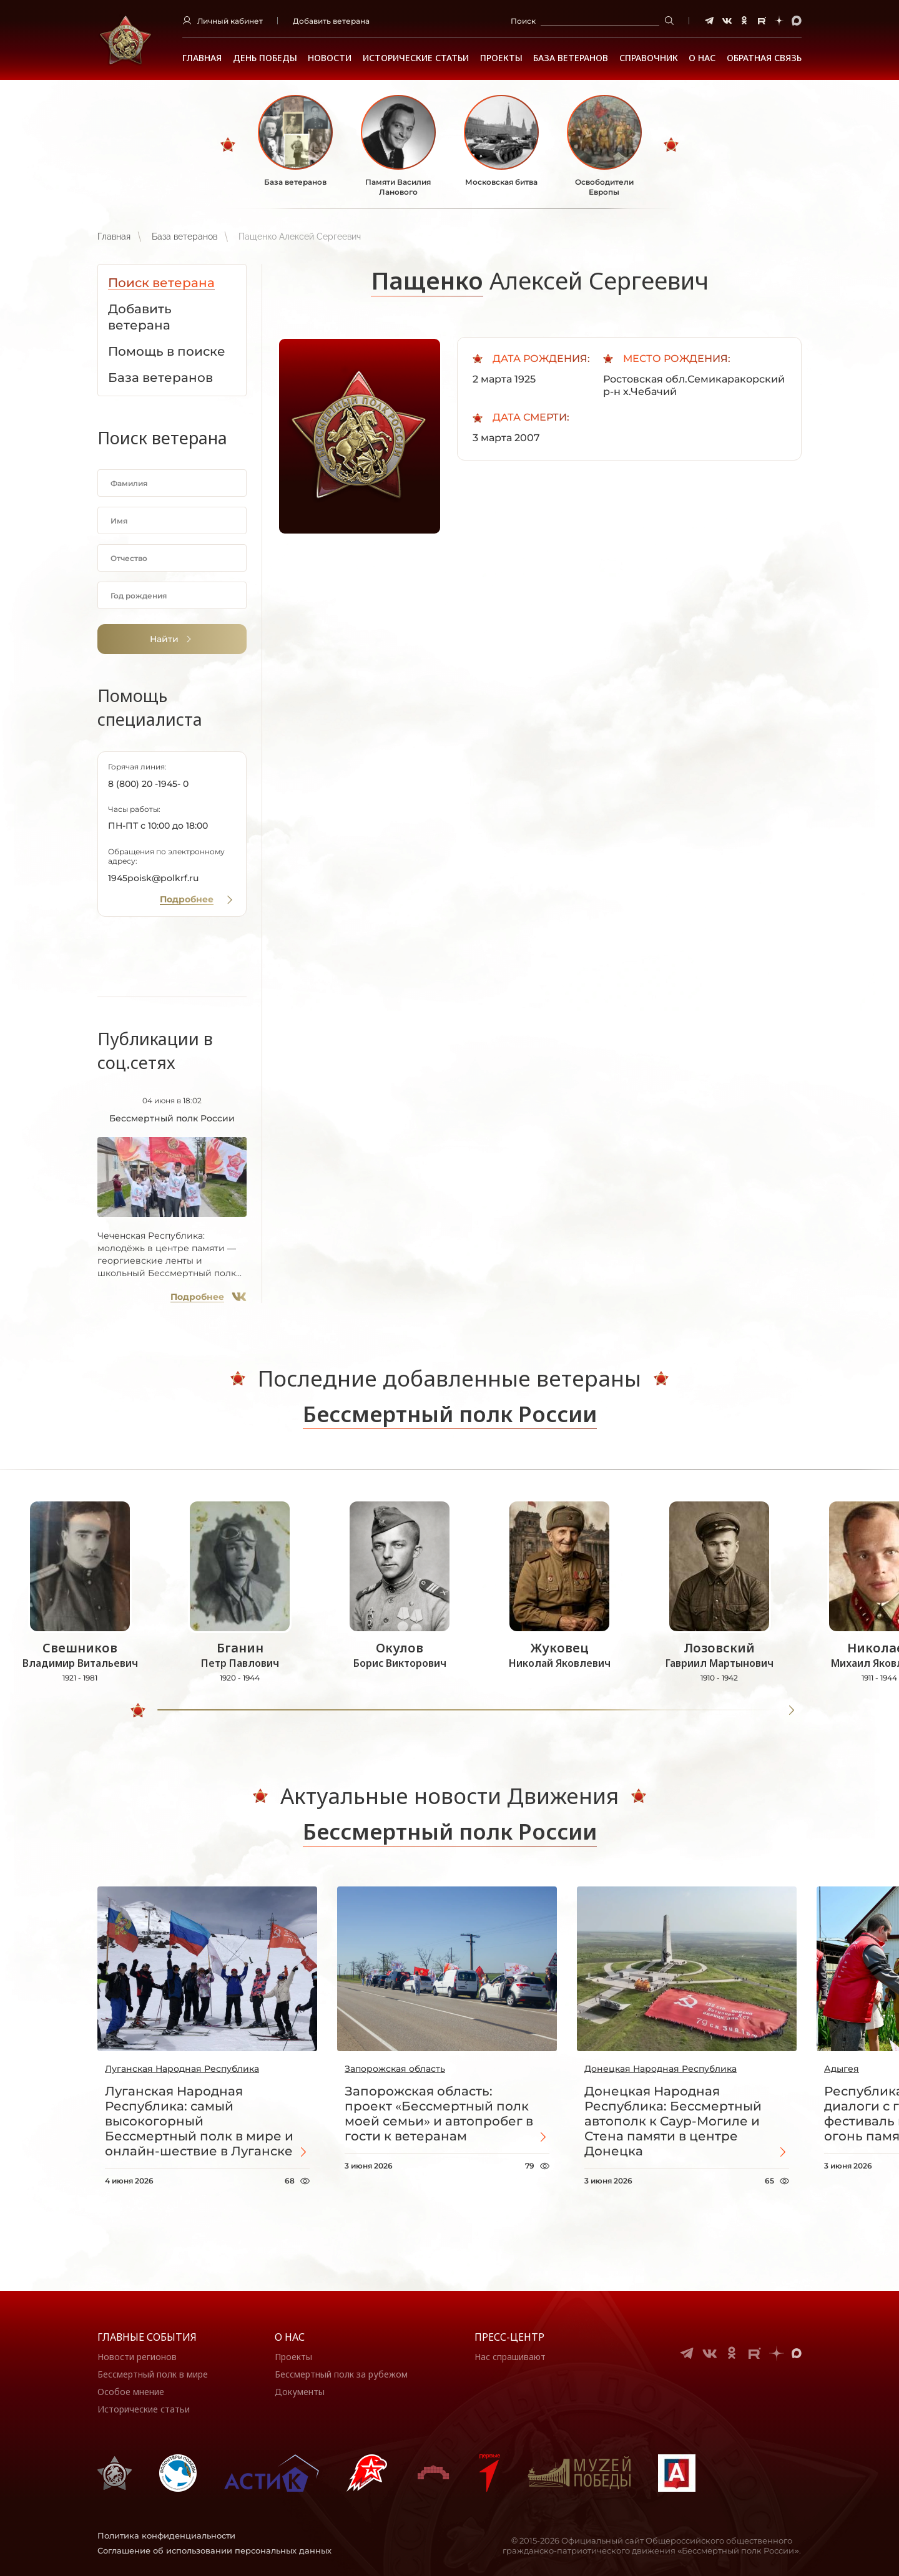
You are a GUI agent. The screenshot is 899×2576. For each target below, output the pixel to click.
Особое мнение (130, 2392)
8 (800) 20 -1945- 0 (148, 783)
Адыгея (841, 2069)
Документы (300, 2392)
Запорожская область (395, 2069)
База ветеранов (570, 58)
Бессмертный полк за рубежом (341, 2374)
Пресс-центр (509, 2337)
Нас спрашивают (510, 2357)
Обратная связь (764, 58)
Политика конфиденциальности (166, 2535)
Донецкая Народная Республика (660, 2069)
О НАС (702, 58)
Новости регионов (137, 2357)
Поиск (523, 21)
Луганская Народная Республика (182, 2069)
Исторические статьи (416, 58)
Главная (202, 58)
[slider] (138, 1710)
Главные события (147, 2337)
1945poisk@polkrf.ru (153, 878)
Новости (329, 58)
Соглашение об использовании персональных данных (214, 2550)
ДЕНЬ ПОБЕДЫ (265, 58)
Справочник (648, 58)
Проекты (501, 58)
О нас (290, 2337)
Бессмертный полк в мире (152, 2374)
